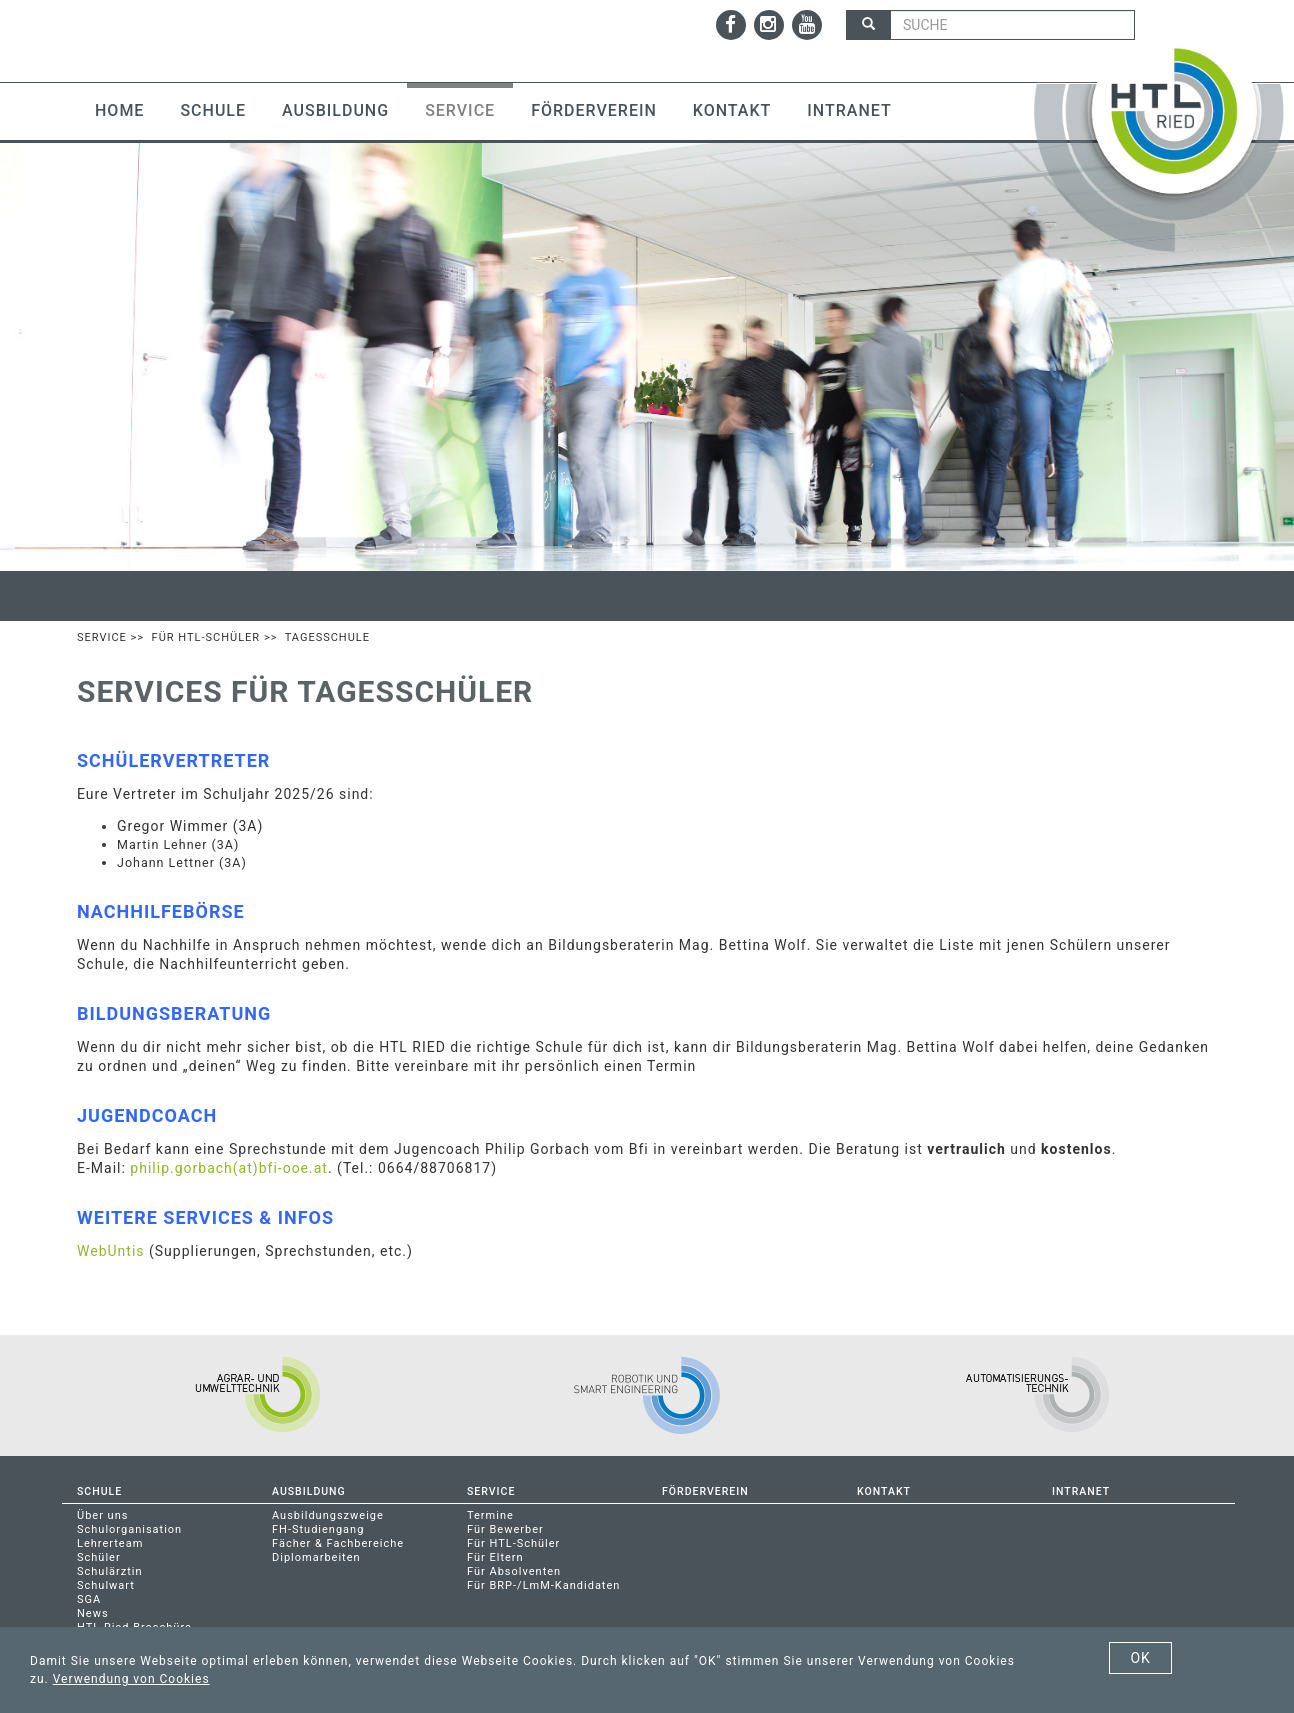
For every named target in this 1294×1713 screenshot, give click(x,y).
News (93, 1613)
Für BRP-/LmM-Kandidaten (543, 1585)
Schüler (99, 1557)
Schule (213, 110)
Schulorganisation (129, 1529)
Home (119, 110)
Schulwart (106, 1585)
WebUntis (111, 1251)
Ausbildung (335, 110)
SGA (89, 1599)
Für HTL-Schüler (206, 637)
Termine (490, 1515)
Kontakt (732, 110)
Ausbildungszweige (328, 1515)
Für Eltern (495, 1557)
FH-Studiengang (318, 1529)
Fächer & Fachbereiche (338, 1543)
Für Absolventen (514, 1571)
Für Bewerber (505, 1529)
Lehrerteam (110, 1543)
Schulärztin (110, 1571)
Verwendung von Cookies (131, 1679)
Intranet (849, 110)
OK (1140, 1658)
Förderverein (594, 110)
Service (460, 110)
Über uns (102, 1515)
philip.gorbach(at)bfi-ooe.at (229, 1168)
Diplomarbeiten (316, 1557)
